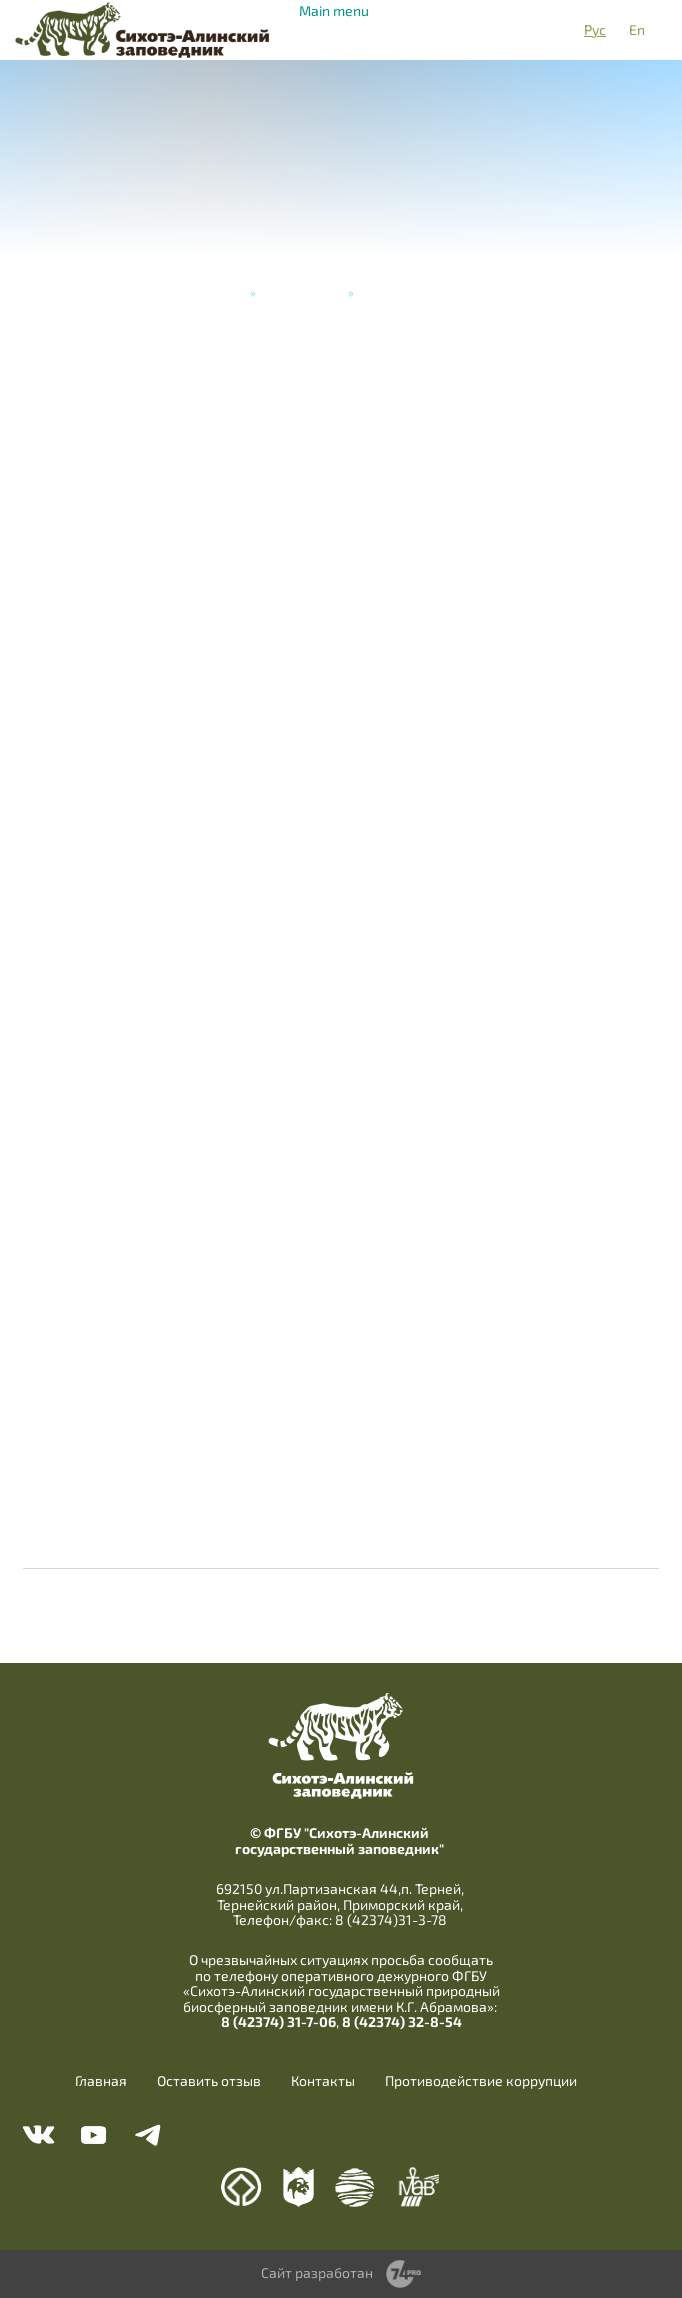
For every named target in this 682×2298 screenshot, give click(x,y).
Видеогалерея (302, 292)
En (637, 29)
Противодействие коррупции (481, 2081)
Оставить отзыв (209, 2081)
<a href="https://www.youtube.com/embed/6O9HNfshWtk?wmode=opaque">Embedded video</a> (341, 959)
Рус (595, 29)
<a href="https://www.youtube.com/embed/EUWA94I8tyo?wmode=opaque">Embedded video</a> (341, 1337)
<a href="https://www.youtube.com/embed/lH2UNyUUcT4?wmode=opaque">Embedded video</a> (341, 580)
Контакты (323, 2081)
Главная (221, 292)
